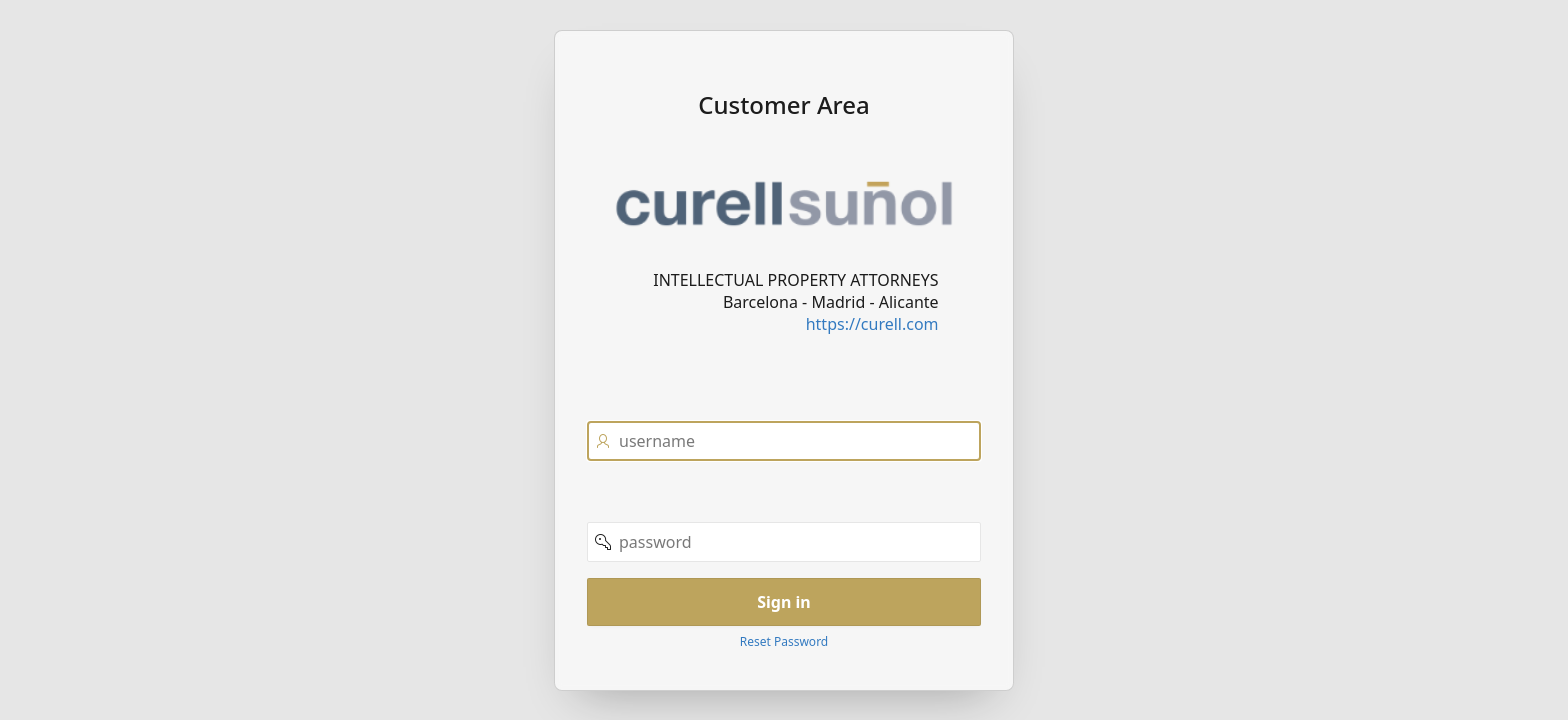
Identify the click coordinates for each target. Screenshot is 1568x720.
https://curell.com (872, 323)
